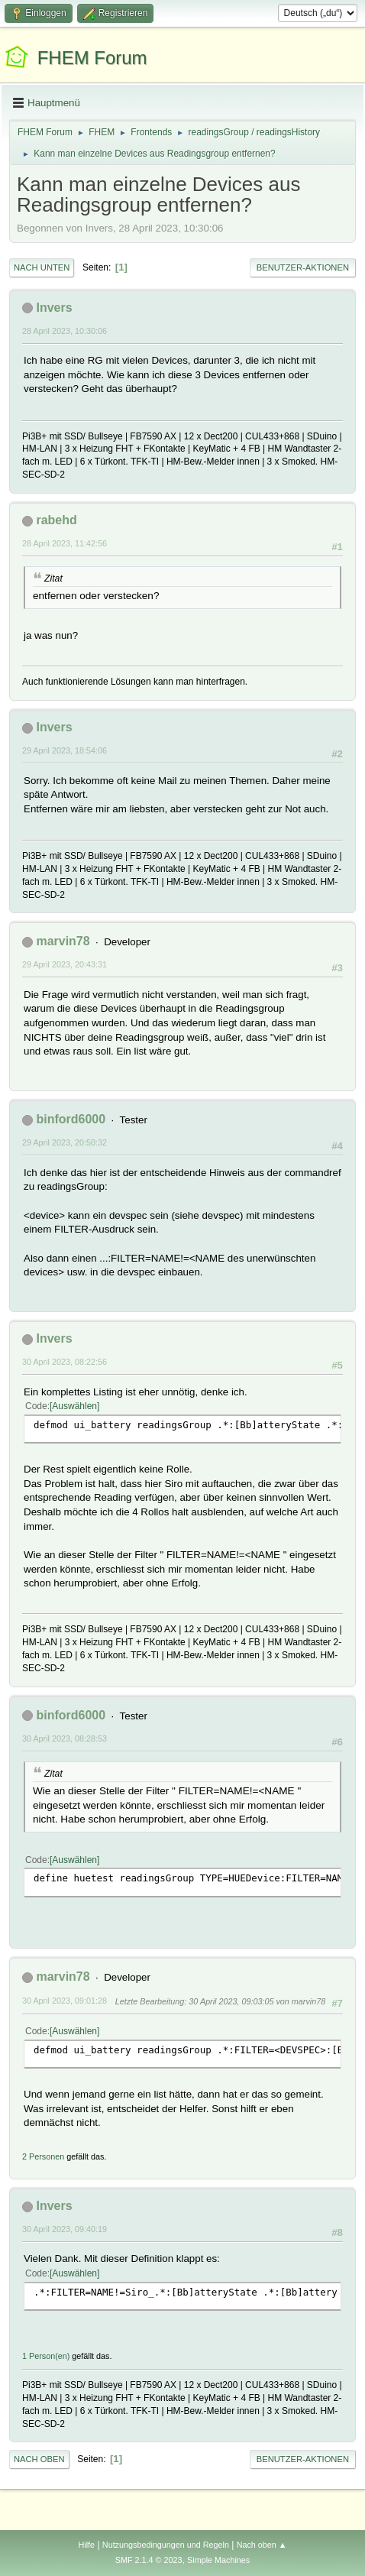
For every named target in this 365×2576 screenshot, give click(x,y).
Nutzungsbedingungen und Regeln (165, 2544)
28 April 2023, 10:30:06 (64, 330)
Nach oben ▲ (262, 2544)
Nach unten (41, 267)
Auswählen (74, 1406)
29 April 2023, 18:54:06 (64, 750)
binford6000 (70, 1119)
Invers (54, 307)
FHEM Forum (92, 57)
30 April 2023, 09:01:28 (64, 2000)
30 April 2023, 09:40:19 (64, 2229)
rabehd (56, 520)
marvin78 (62, 941)
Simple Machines (218, 2560)
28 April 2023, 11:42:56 (64, 543)
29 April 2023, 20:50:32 (64, 1142)
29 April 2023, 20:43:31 (64, 964)
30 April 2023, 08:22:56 (64, 1361)
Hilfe (86, 2544)
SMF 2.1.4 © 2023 (148, 2560)
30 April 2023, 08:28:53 (64, 1738)
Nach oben (39, 2459)
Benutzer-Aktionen (303, 267)
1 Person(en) (45, 2356)
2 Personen (43, 2156)
